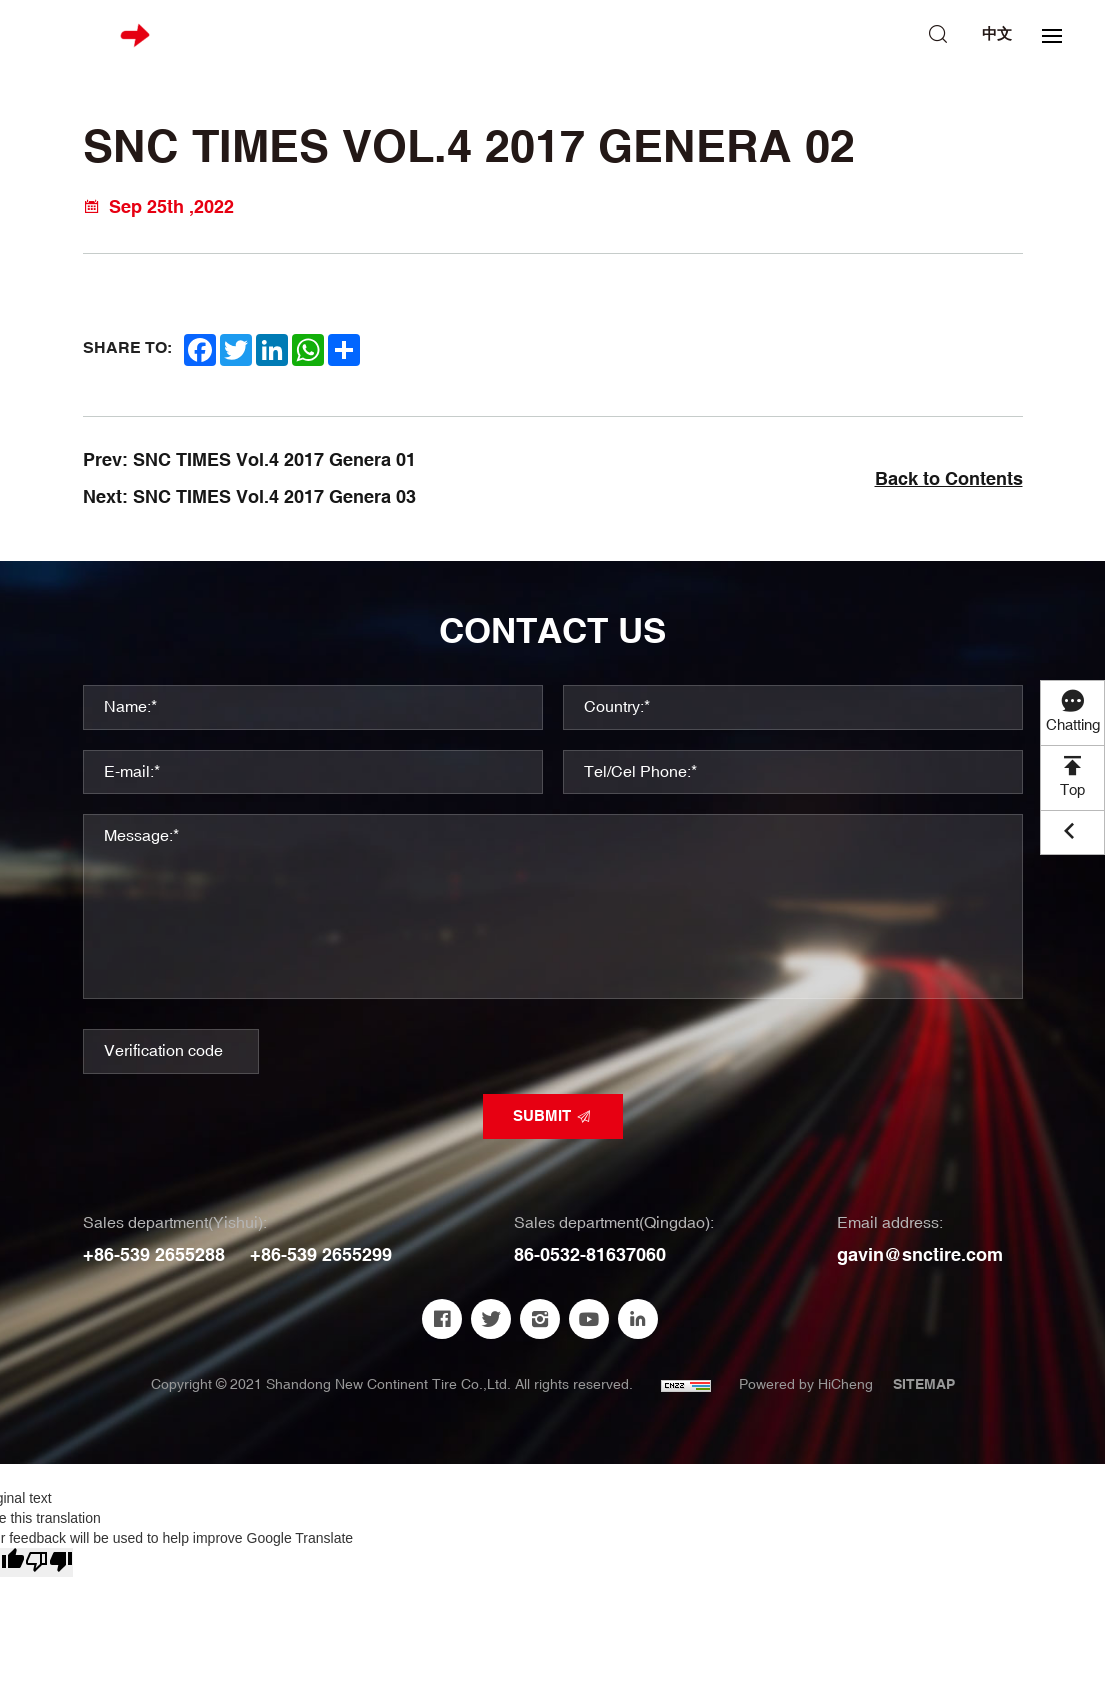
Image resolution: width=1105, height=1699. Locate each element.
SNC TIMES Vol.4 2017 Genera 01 (274, 460)
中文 (997, 34)
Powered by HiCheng (806, 1384)
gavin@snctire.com (920, 1255)
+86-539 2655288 (154, 1255)
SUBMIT (542, 1116)
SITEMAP (924, 1385)
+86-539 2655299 (321, 1255)
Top (1072, 790)
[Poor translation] (49, 1562)
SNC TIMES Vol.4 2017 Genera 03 (274, 497)
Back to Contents (949, 479)
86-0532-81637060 (590, 1255)
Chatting (1073, 725)
